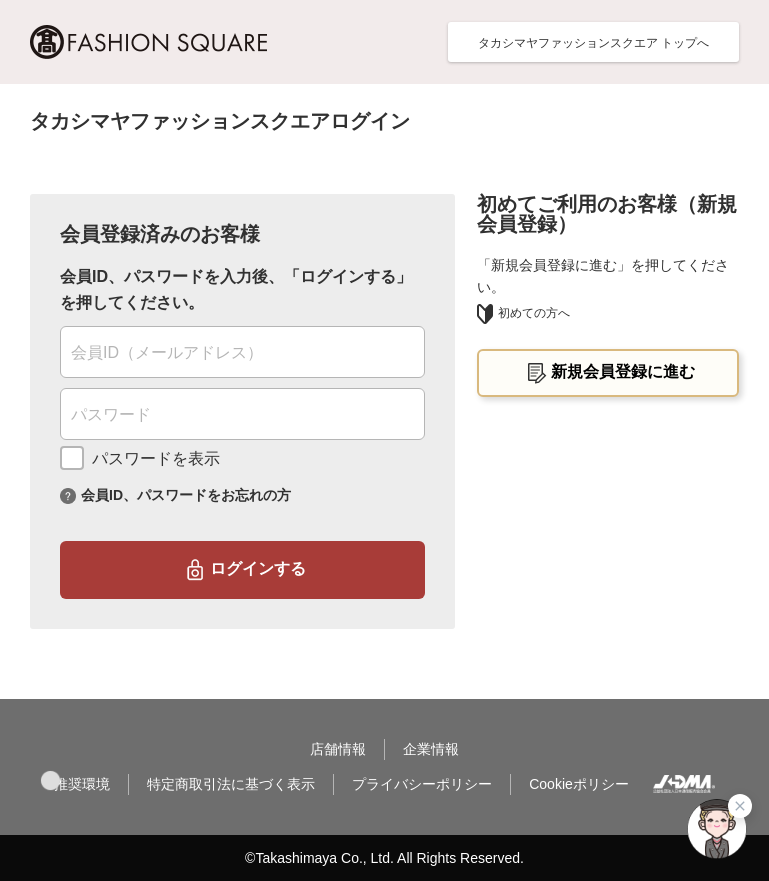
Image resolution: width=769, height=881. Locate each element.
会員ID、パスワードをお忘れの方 (186, 494)
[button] (50, 780)
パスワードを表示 (156, 458)
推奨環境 (82, 784)
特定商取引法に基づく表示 (231, 784)
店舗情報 (338, 749)
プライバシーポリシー (422, 784)
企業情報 (431, 749)
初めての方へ (523, 313)
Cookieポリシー (579, 784)
